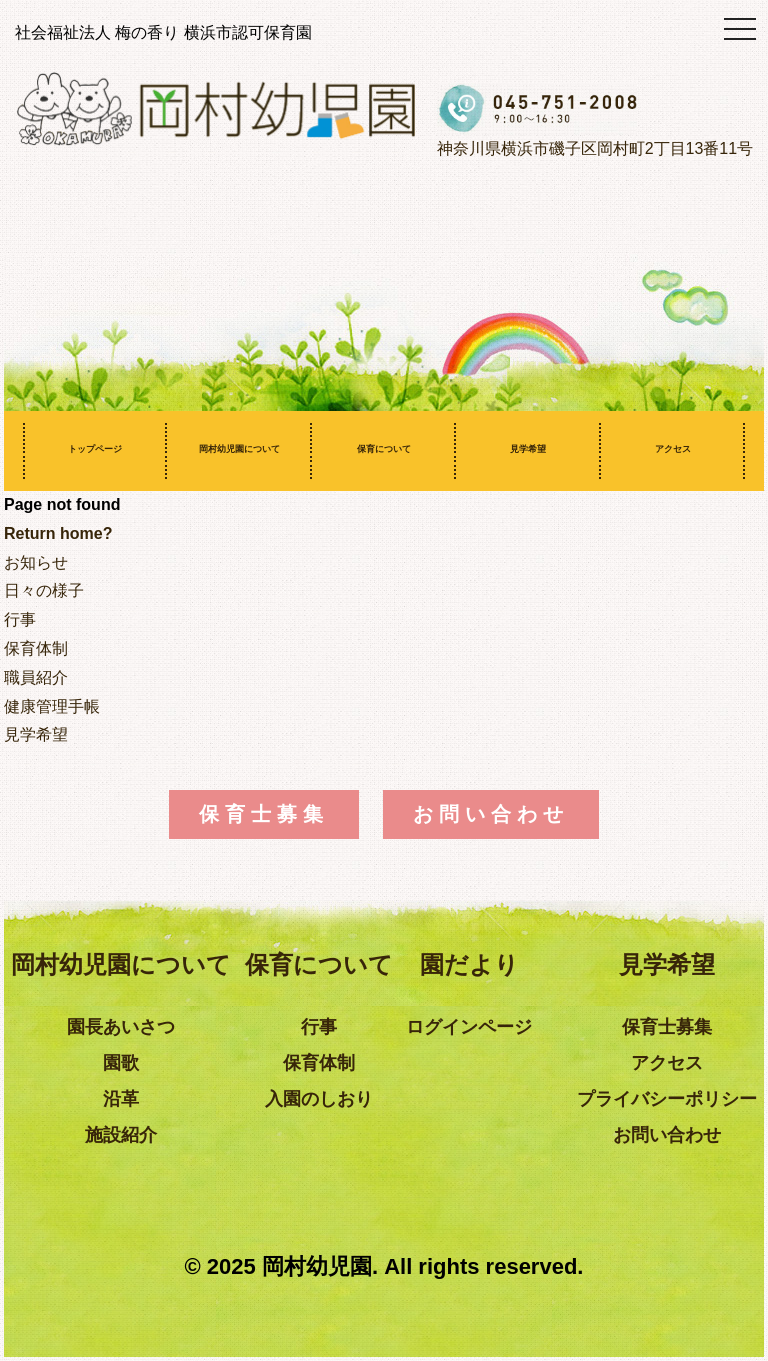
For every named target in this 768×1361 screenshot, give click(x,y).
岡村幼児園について (239, 449)
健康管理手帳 (52, 706)
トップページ (95, 449)
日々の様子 (44, 590)
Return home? (58, 533)
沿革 (121, 1099)
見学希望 (528, 449)
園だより (469, 964)
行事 (20, 619)
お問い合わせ (491, 814)
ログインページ (469, 1027)
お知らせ (36, 562)
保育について (384, 449)
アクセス (673, 449)
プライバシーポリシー (667, 1099)
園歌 (121, 1063)
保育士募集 (264, 814)
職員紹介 (36, 677)
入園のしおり (319, 1099)
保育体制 (36, 648)
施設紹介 (121, 1135)
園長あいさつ (121, 1027)
